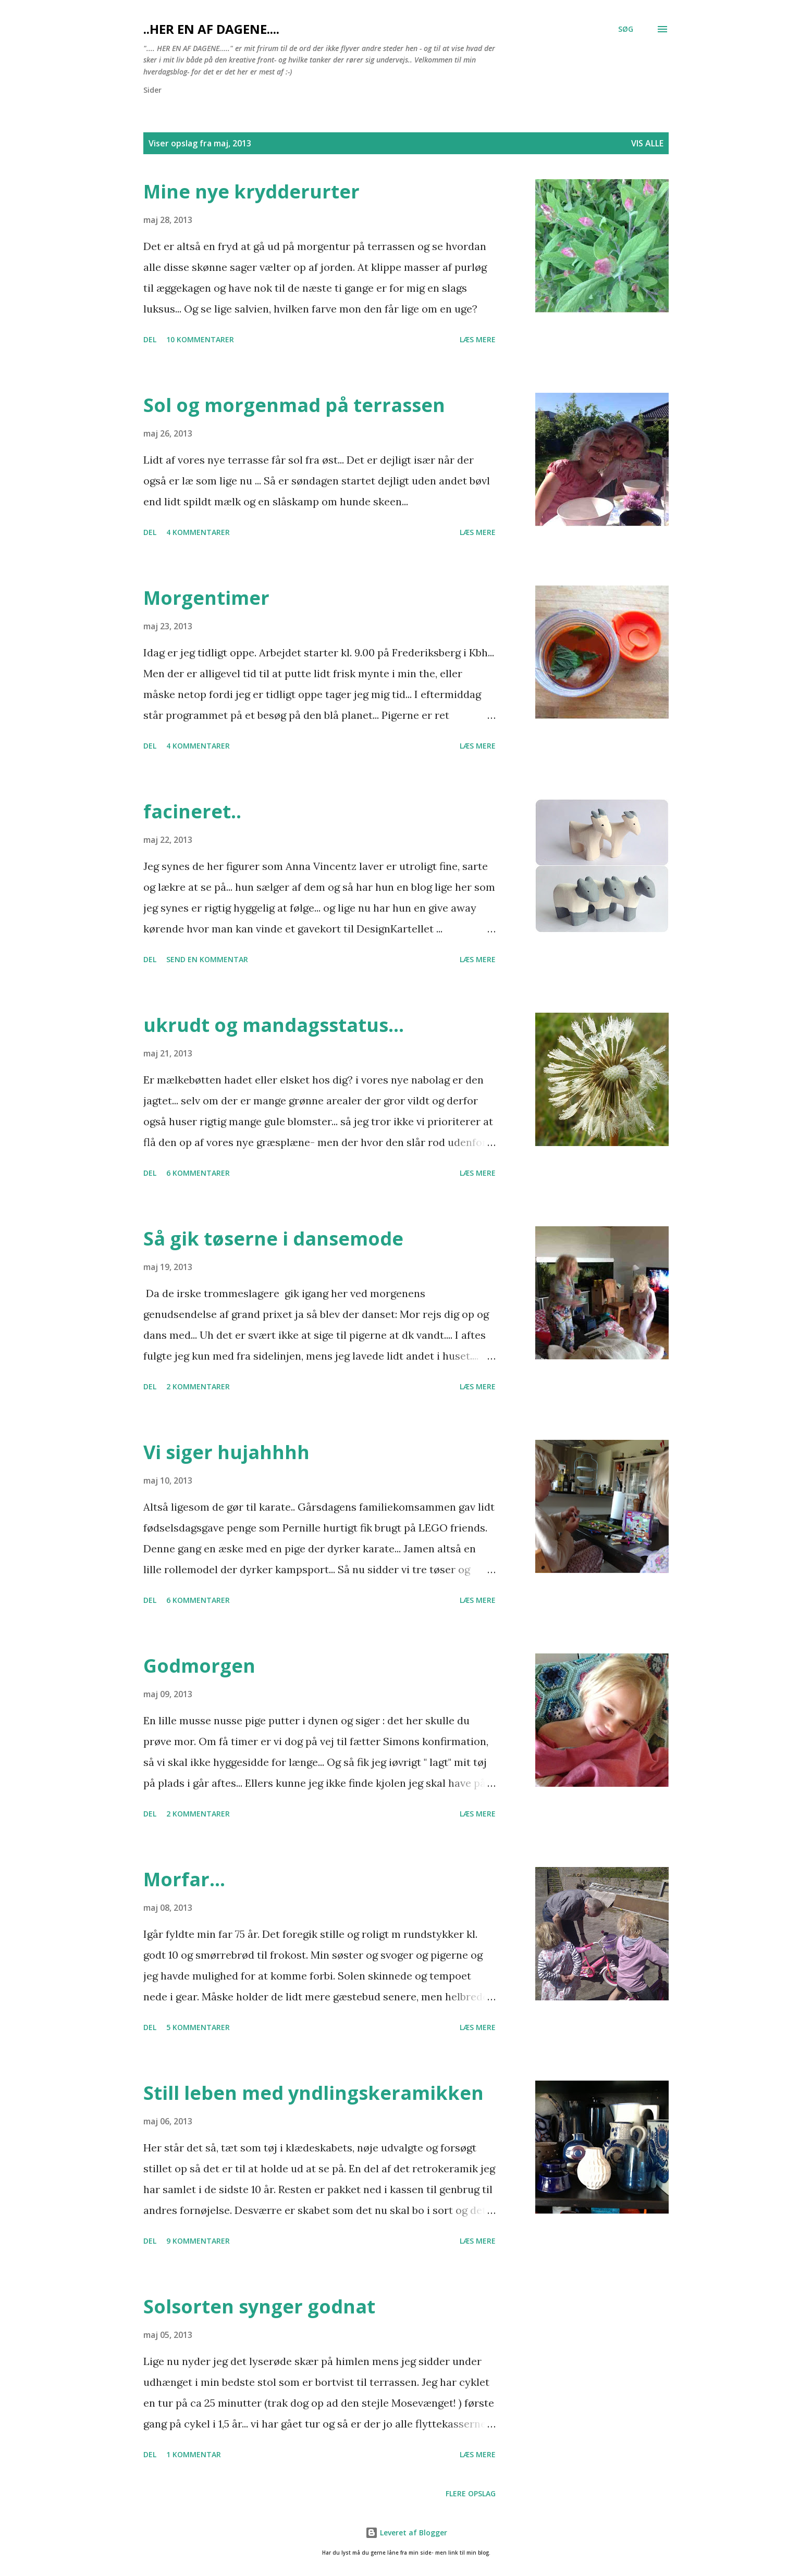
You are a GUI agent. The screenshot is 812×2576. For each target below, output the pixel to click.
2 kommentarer (198, 1386)
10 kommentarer (200, 339)
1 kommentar (193, 2454)
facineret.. (192, 811)
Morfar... (184, 1879)
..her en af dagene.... (211, 29)
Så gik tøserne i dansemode (273, 1238)
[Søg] (625, 29)
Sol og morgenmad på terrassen (294, 405)
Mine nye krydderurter (251, 191)
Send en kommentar (207, 959)
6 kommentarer (198, 1173)
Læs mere (478, 339)
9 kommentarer (198, 2241)
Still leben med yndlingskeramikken (313, 2093)
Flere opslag (471, 2493)
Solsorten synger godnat (259, 2306)
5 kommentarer (198, 2027)
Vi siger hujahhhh (226, 1452)
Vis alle (647, 143)
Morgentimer (206, 598)
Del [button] (149, 339)
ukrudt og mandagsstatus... (273, 1025)
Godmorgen (199, 1665)
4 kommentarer (198, 532)
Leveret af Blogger (406, 2532)
